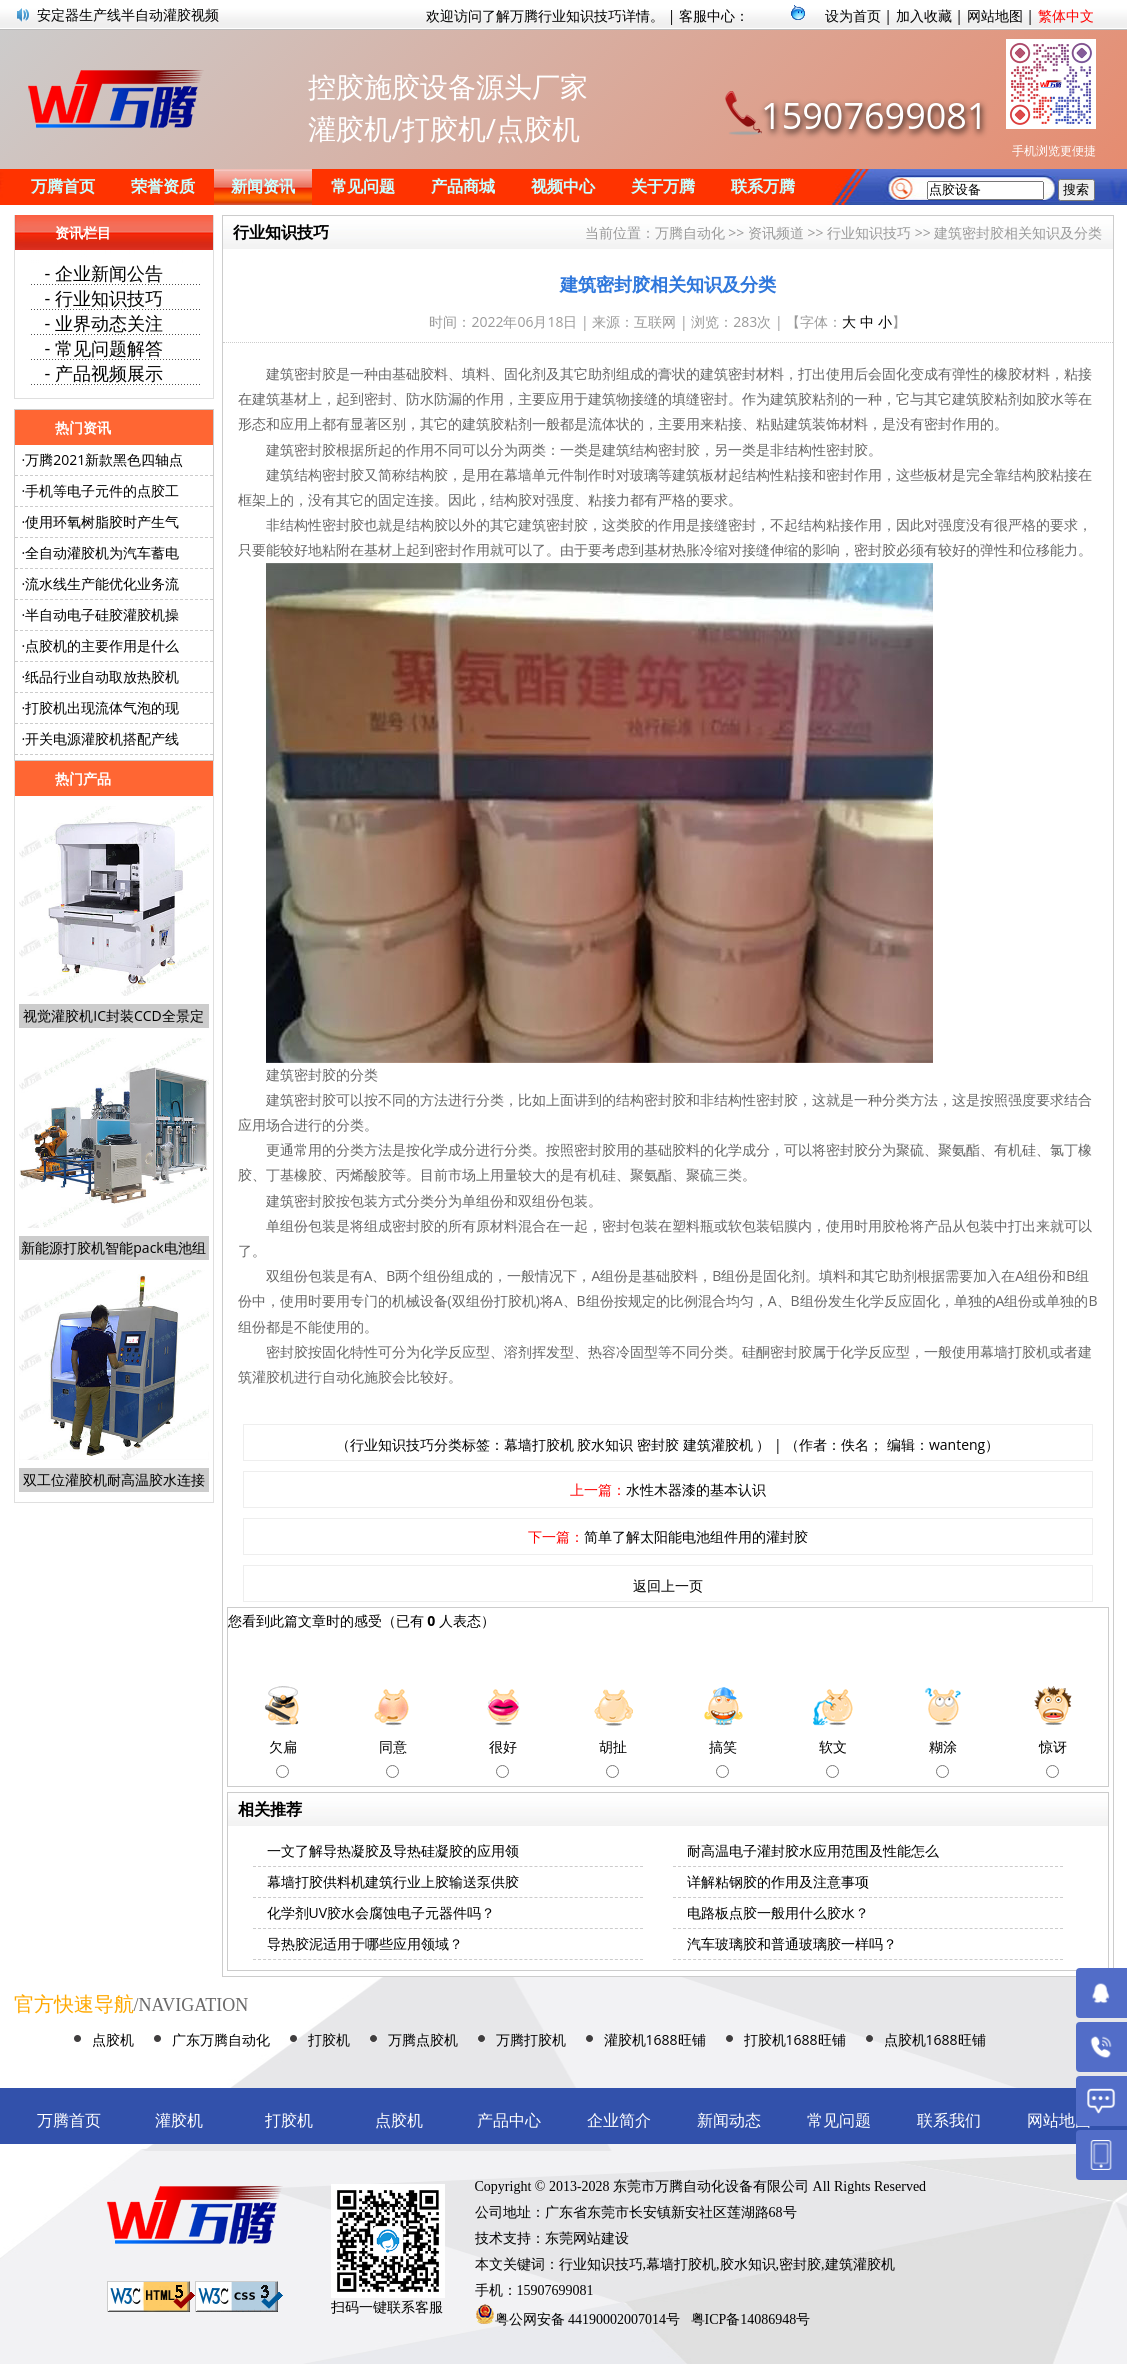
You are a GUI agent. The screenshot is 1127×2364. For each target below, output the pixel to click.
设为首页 (853, 15)
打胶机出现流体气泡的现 (102, 707)
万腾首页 (63, 186)
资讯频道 (776, 232)
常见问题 (363, 186)
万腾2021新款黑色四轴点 (104, 459)
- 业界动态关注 (104, 323)
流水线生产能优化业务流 (102, 583)
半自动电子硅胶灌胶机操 (102, 614)
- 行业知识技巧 (104, 298)
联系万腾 (763, 186)
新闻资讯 (263, 186)
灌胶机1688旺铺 (655, 2039)
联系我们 (949, 2120)
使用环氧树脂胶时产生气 (102, 521)
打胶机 (329, 2039)
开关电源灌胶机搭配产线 (102, 738)
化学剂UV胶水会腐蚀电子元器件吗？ (381, 1912)
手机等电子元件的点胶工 (102, 490)
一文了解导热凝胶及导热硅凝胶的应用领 (393, 1850)
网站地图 (995, 15)
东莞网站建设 (587, 2238)
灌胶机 (179, 2120)
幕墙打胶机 (539, 1444)
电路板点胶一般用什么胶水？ (778, 1912)
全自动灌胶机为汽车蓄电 (102, 552)
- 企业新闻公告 (104, 273)
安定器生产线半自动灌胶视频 (128, 14)
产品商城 (463, 186)
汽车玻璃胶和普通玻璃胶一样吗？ (792, 1943)
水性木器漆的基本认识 (696, 1489)
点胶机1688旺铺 (935, 2039)
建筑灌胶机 (718, 1444)
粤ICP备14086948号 (751, 2319)
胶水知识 (605, 1444)
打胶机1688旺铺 (795, 2039)
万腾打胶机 (531, 2039)
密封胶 (658, 1444)
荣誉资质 (163, 186)
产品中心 (509, 2120)
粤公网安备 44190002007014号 (588, 2319)
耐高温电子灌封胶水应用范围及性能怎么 (813, 1850)
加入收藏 (924, 15)
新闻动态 (729, 2120)
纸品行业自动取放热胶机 (102, 676)
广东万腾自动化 (221, 2039)
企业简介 (619, 2120)
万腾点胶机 (423, 2039)
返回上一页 (668, 1585)
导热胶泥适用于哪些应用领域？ (365, 1943)
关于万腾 (663, 186)
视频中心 (563, 186)
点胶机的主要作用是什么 (102, 645)
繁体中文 (1066, 15)
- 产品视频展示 (104, 373)
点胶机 (113, 2039)
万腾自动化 (690, 232)
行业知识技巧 (869, 232)
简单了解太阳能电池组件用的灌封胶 (696, 1536)
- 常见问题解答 (104, 348)
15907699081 (874, 115)
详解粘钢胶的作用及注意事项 (778, 1881)
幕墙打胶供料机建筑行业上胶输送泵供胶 (393, 1881)
